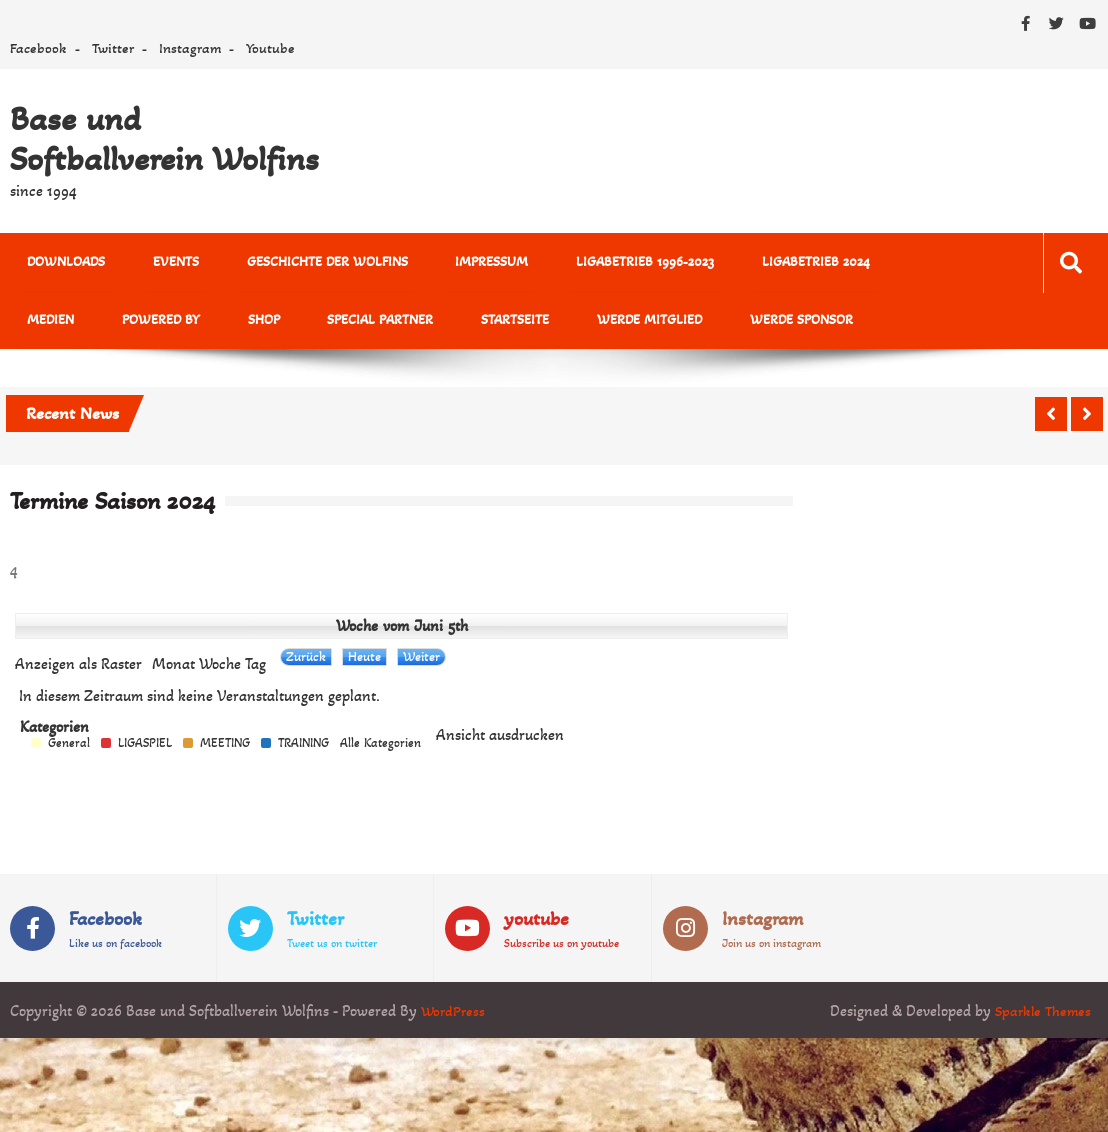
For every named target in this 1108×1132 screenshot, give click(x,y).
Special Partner (251, 324)
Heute (364, 662)
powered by (59, 324)
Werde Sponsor (630, 324)
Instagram (190, 48)
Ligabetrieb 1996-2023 (583, 263)
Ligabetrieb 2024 (740, 263)
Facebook (38, 48)
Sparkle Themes (1040, 1016)
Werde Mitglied (492, 324)
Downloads (59, 263)
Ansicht (500, 741)
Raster (78, 670)
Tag (255, 670)
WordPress (454, 1016)
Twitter (113, 48)
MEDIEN (851, 263)
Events (155, 263)
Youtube (270, 48)
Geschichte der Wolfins (292, 263)
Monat (173, 670)
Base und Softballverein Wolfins (164, 139)
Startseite (372, 324)
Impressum (443, 263)
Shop (148, 324)
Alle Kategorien (380, 749)
